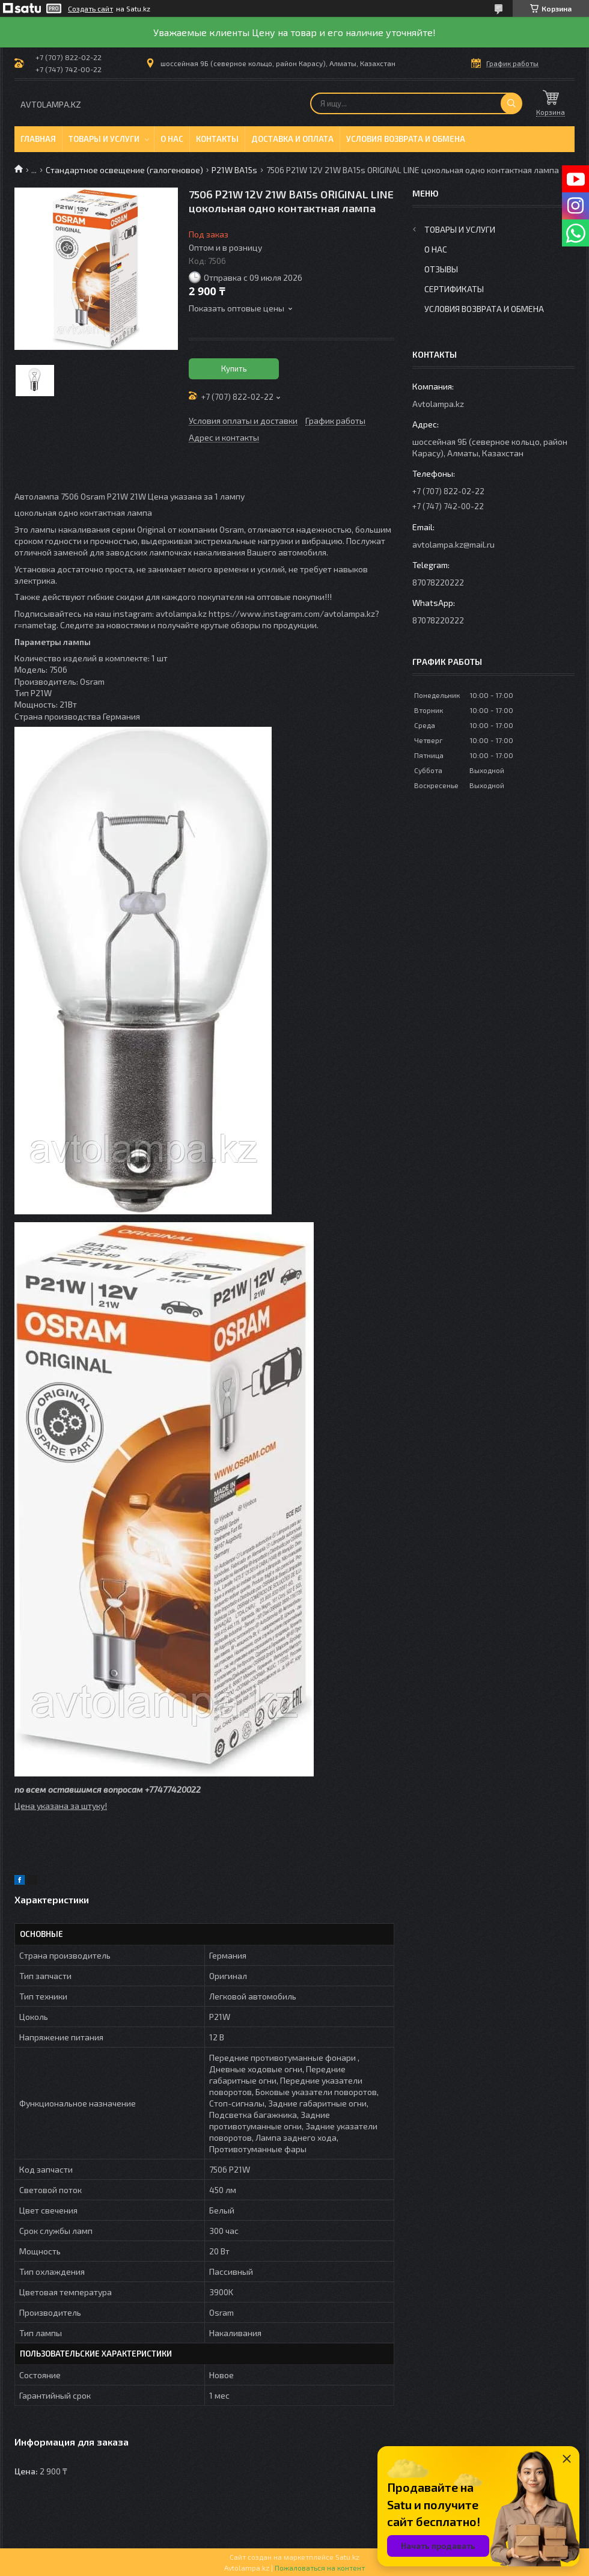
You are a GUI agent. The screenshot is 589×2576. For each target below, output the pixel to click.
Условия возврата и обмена (405, 139)
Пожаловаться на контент (320, 2567)
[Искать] (511, 103)
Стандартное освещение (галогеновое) (124, 170)
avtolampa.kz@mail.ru (453, 544)
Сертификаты (454, 289)
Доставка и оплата (292, 139)
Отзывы (441, 269)
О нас (171, 139)
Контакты (217, 139)
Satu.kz (347, 2557)
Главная (38, 139)
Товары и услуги (104, 139)
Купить (234, 368)
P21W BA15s (234, 170)
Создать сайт (90, 8)
